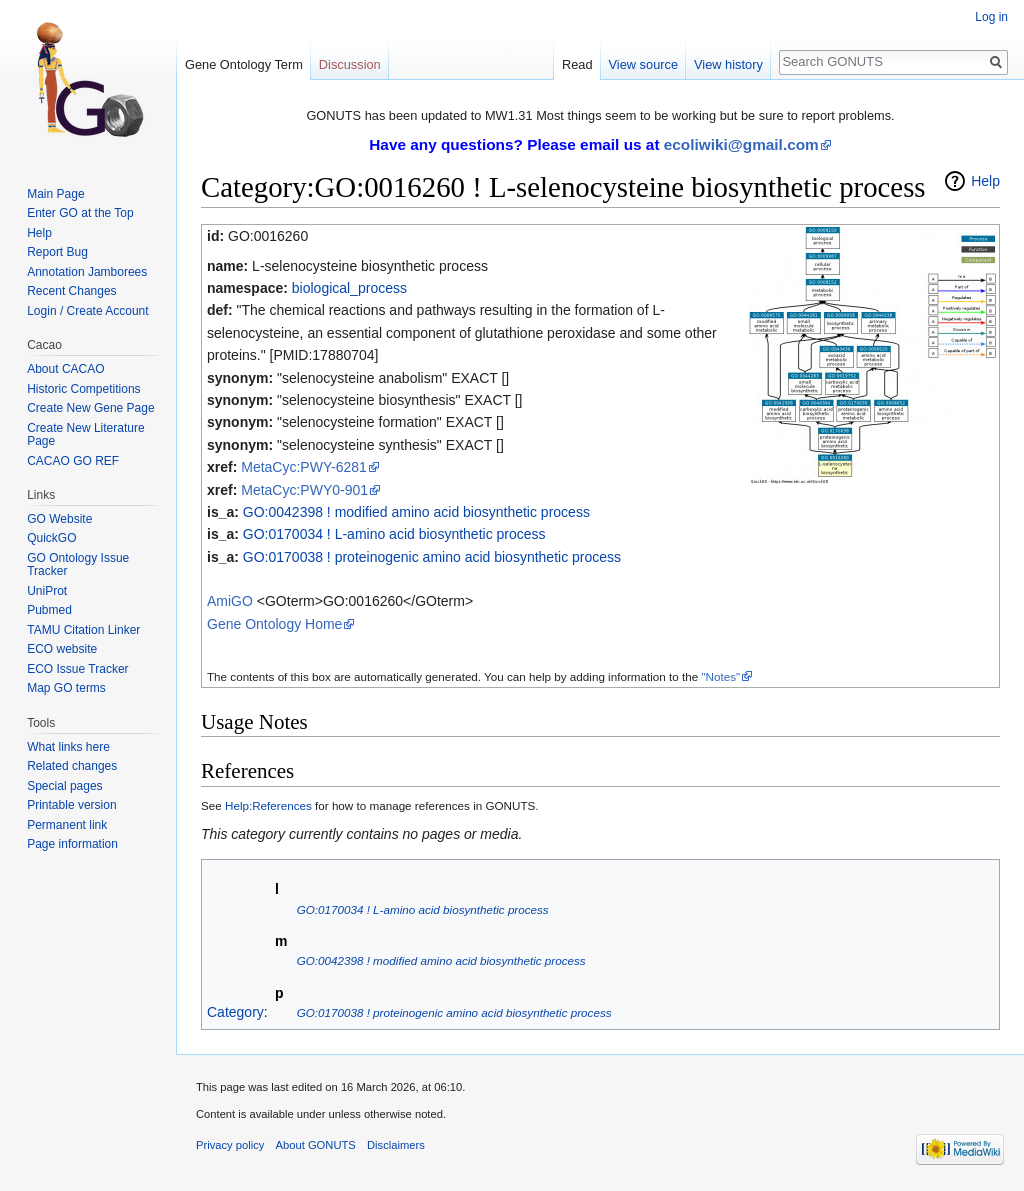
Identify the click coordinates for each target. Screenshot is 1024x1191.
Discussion (350, 64)
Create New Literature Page (85, 435)
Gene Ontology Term (244, 64)
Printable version (71, 805)
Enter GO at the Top (80, 213)
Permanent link (67, 825)
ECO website (62, 649)
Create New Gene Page (90, 408)
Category (235, 1012)
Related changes (72, 766)
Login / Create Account (87, 311)
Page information (72, 844)
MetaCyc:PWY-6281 (304, 467)
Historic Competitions (83, 389)
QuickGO (51, 538)
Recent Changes (71, 291)
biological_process (349, 288)
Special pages (64, 786)
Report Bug (57, 252)
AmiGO (230, 601)
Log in (991, 17)
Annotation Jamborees (87, 272)
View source (643, 64)
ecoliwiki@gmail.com (741, 144)
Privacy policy (230, 1145)
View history (728, 64)
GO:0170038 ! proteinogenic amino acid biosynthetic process (432, 557)
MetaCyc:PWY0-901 (304, 490)
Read (577, 64)
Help (985, 181)
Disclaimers (396, 1145)
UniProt (47, 591)
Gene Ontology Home (274, 624)
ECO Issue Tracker (77, 669)
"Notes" (720, 676)
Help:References (268, 805)
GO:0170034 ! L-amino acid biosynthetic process (394, 534)
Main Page (55, 194)
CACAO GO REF (73, 461)
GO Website (59, 519)
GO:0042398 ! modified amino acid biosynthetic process (416, 512)
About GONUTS (316, 1145)
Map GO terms (66, 688)
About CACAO (65, 369)
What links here (68, 747)
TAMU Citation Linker (83, 630)
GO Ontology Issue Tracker (78, 565)
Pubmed (49, 610)
